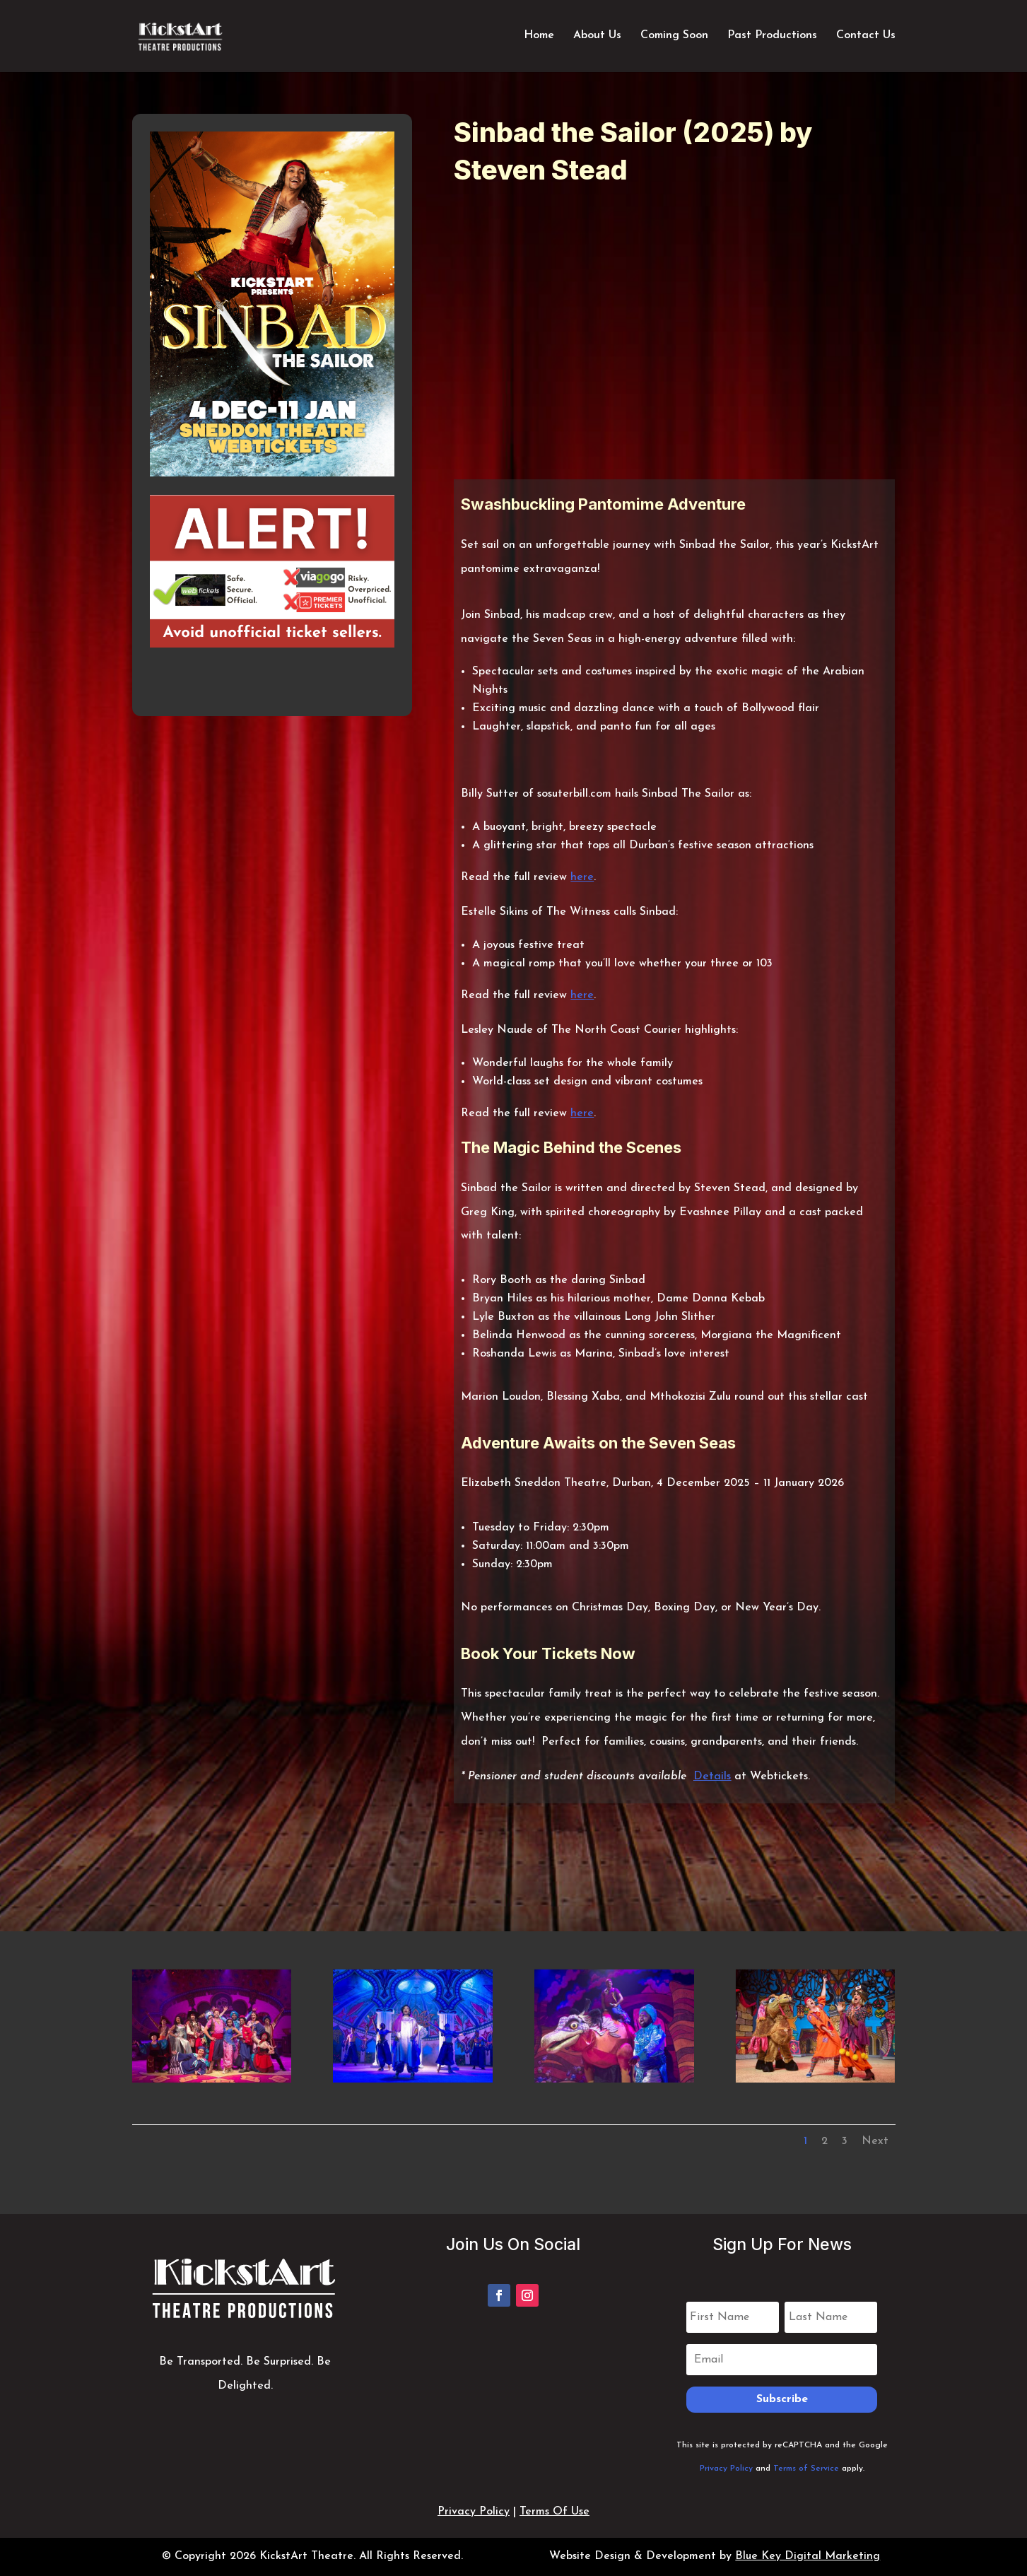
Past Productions (772, 37)
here (582, 877)
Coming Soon (674, 37)
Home (539, 37)
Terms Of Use (554, 2511)
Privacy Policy (726, 2468)
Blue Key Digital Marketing (807, 2556)
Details (712, 1776)
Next (875, 2141)
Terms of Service (806, 2468)
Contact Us (866, 37)
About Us (597, 37)
